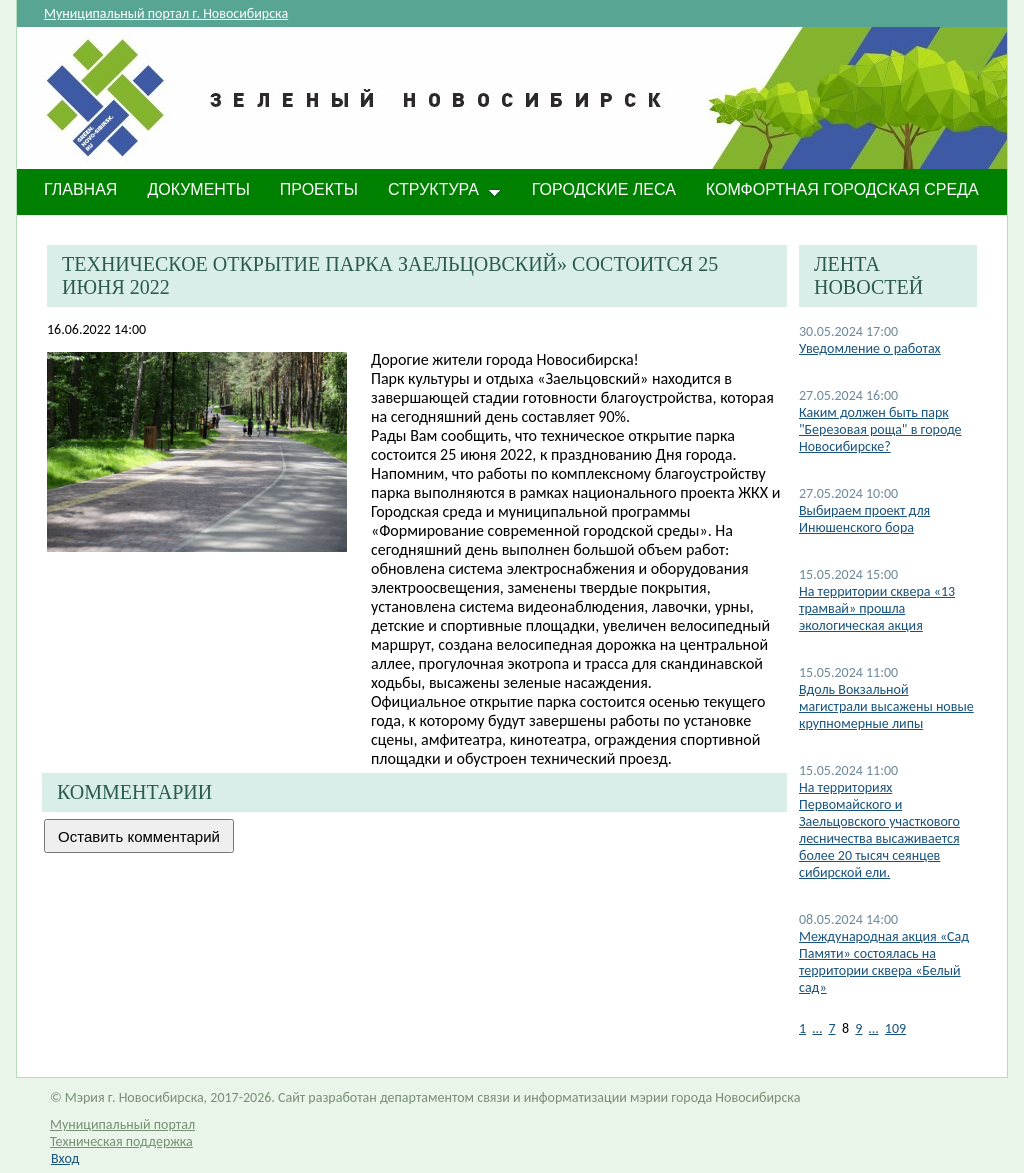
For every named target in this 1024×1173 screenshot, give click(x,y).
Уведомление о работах (870, 348)
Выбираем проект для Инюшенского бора (864, 519)
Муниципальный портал (122, 1124)
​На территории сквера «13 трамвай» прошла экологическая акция (877, 608)
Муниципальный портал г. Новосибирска (166, 13)
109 (895, 1028)
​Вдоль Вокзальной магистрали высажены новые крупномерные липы (886, 706)
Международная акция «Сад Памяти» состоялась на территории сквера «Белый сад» (884, 962)
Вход (65, 1158)
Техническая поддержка (121, 1141)
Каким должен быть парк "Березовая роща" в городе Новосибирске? (880, 429)
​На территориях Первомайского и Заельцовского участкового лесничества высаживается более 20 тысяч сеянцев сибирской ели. (879, 830)
